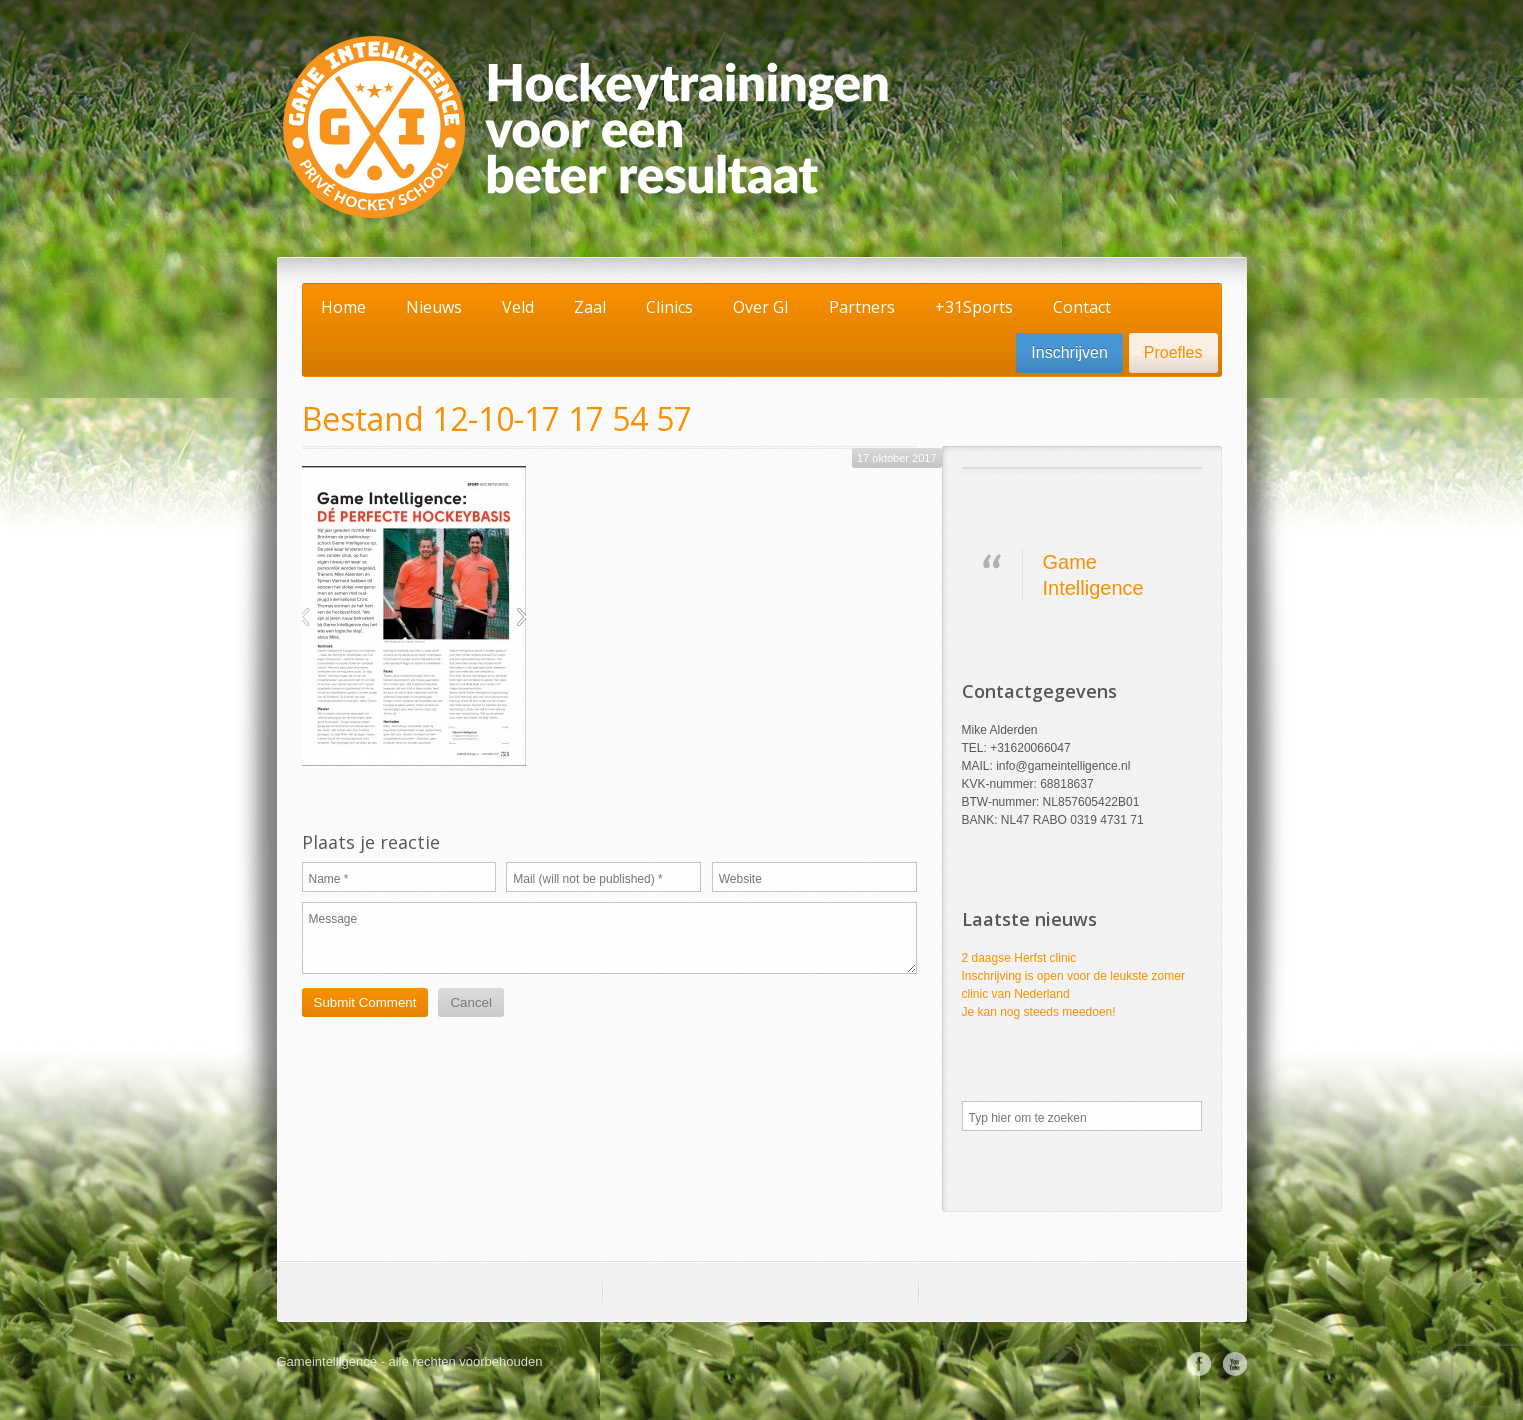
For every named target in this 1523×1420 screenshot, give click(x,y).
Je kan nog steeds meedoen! (1039, 1012)
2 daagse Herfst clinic (1019, 958)
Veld (518, 307)
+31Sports (974, 307)
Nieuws (434, 307)
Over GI (761, 307)
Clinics (669, 307)
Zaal (590, 307)
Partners (862, 307)
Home (343, 307)
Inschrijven (1069, 352)
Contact (1082, 307)
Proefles (1173, 352)
